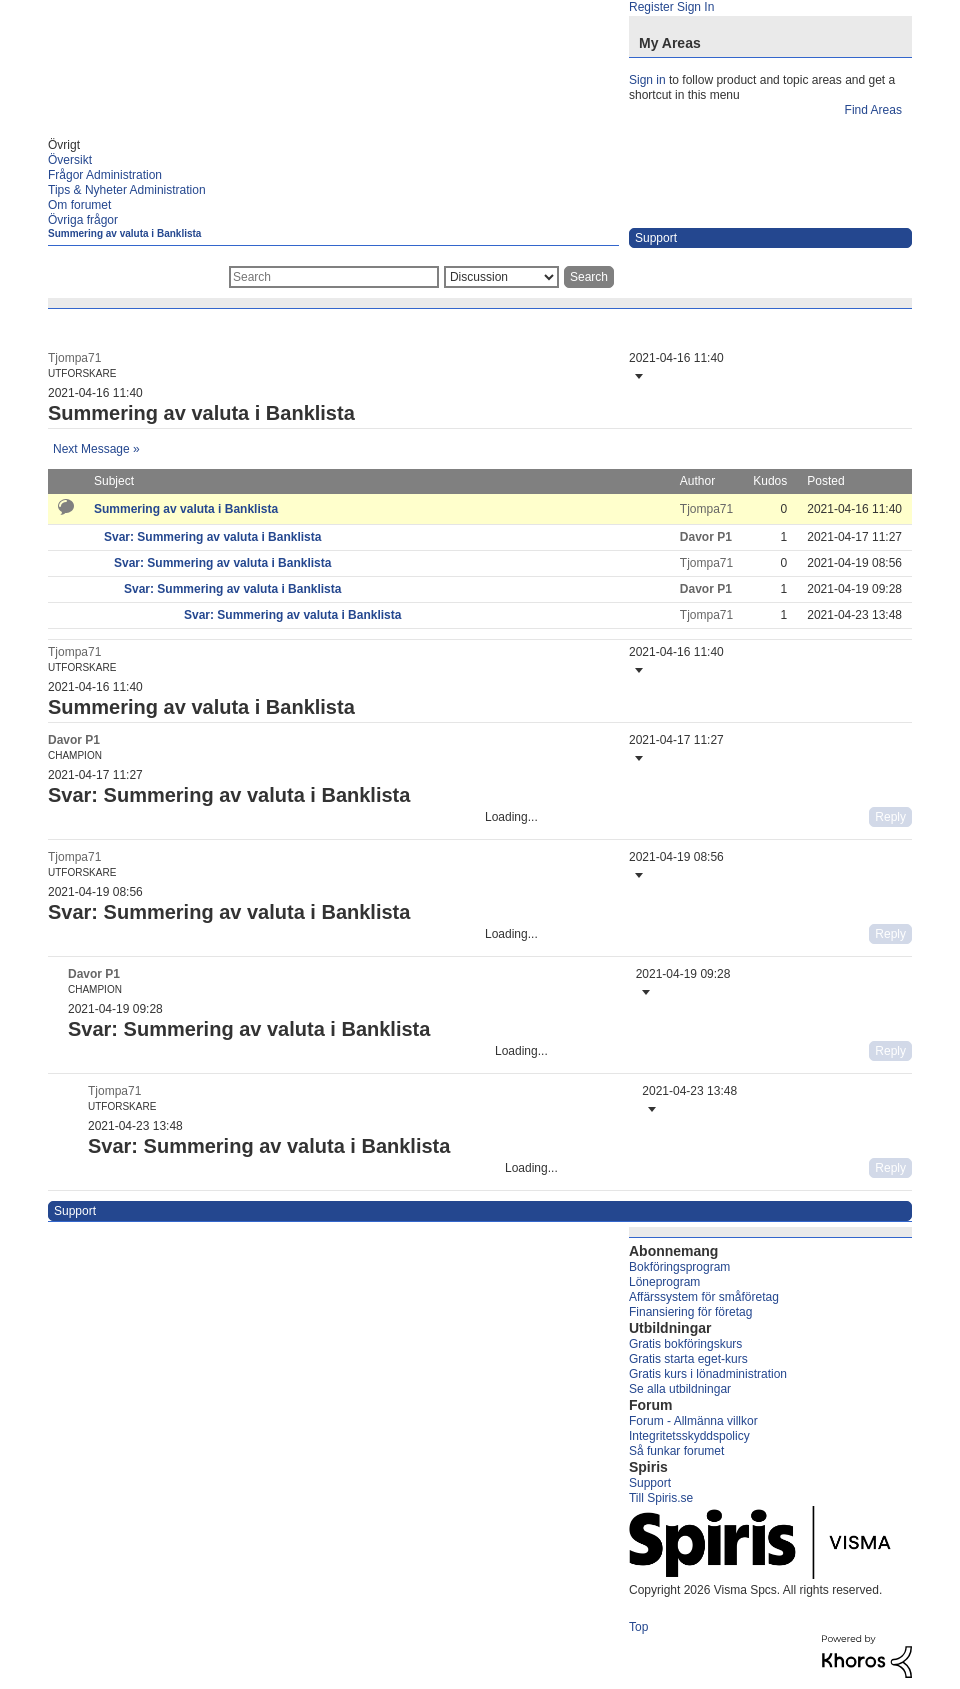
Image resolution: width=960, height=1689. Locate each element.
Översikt (70, 160)
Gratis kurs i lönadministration (708, 1374)
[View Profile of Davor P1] (706, 537)
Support (650, 1483)
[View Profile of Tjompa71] (74, 358)
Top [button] (638, 1627)
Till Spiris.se (661, 1498)
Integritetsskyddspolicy (689, 1436)
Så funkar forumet (676, 1451)
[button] (637, 376)
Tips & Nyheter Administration (127, 190)
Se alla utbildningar (680, 1389)
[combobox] (334, 277)
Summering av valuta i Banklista (124, 233)
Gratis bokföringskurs (685, 1344)
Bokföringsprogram (679, 1267)
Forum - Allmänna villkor (693, 1421)
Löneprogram (664, 1282)
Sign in (647, 80)
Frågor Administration (105, 175)
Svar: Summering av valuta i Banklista (212, 537)
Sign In (695, 7)
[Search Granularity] (501, 277)
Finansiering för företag (690, 1312)
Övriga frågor (83, 220)
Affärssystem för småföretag (704, 1297)
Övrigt (64, 145)
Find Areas (873, 110)
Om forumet (79, 205)
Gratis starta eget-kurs (688, 1359)
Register (651, 7)
